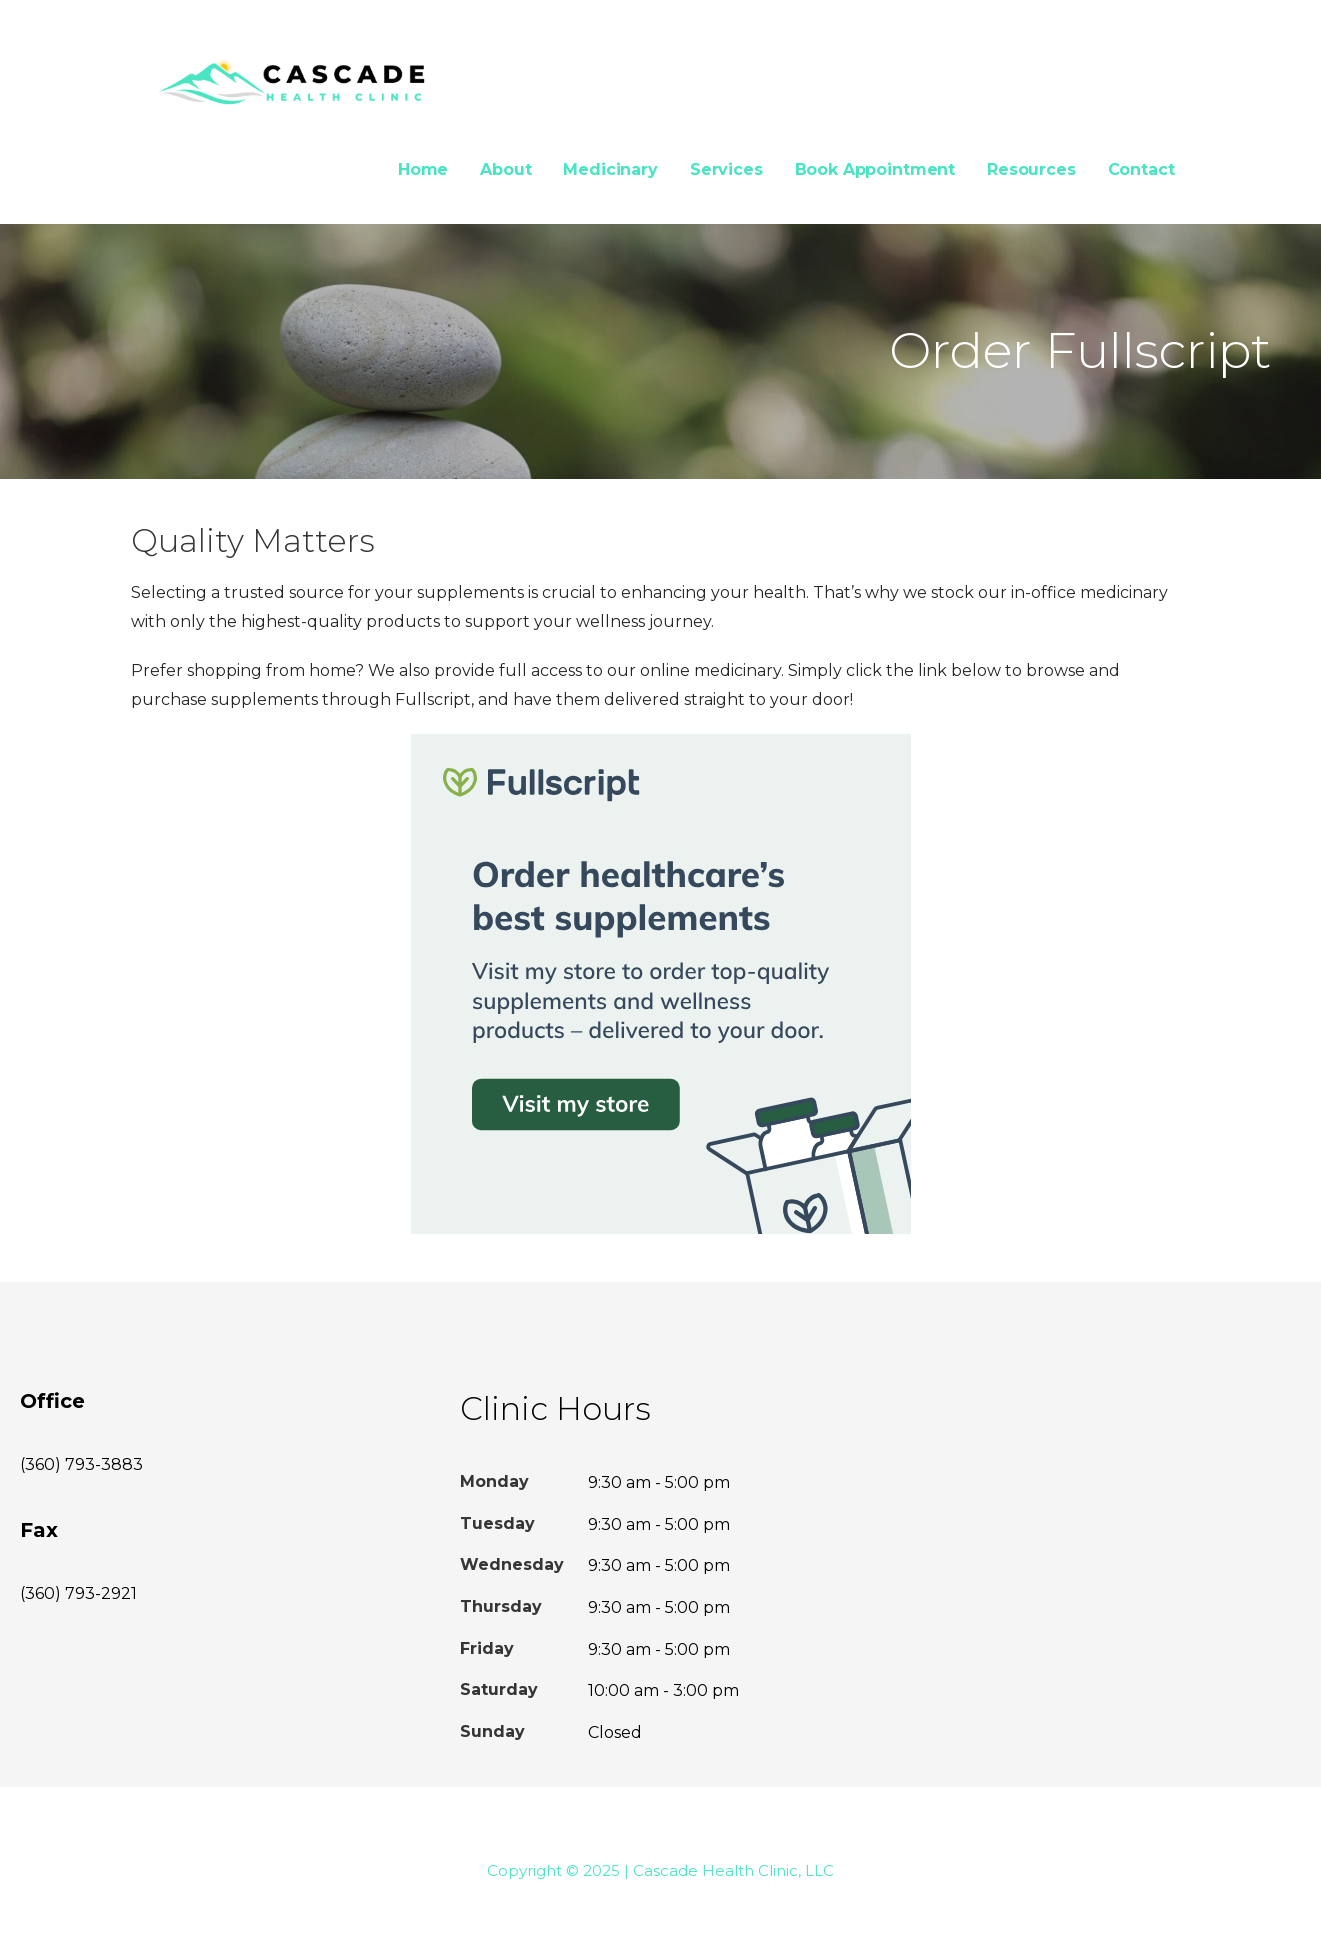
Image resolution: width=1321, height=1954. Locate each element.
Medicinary (610, 169)
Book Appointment (875, 169)
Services (726, 169)
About (505, 169)
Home (423, 169)
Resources (1031, 169)
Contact (1141, 169)
